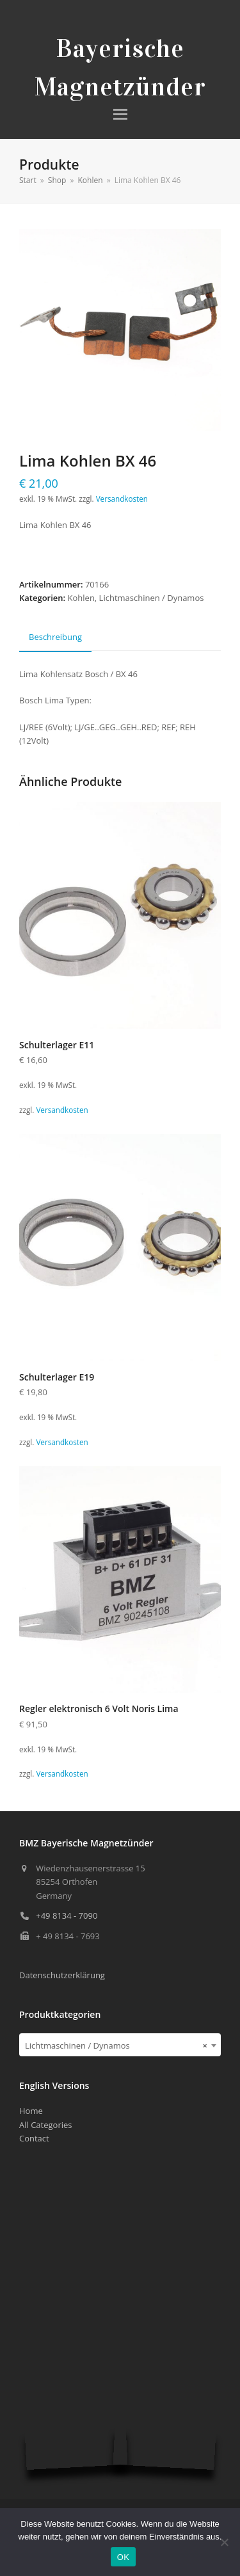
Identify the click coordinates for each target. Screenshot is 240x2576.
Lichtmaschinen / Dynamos (151, 598)
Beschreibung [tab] (55, 637)
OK (123, 2557)
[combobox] (120, 2044)
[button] (120, 114)
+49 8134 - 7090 (66, 1915)
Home (31, 2110)
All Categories (45, 2125)
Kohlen (81, 598)
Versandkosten (122, 498)
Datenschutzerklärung (62, 1975)
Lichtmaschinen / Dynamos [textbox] (116, 2045)
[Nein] (224, 2542)
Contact (34, 2138)
